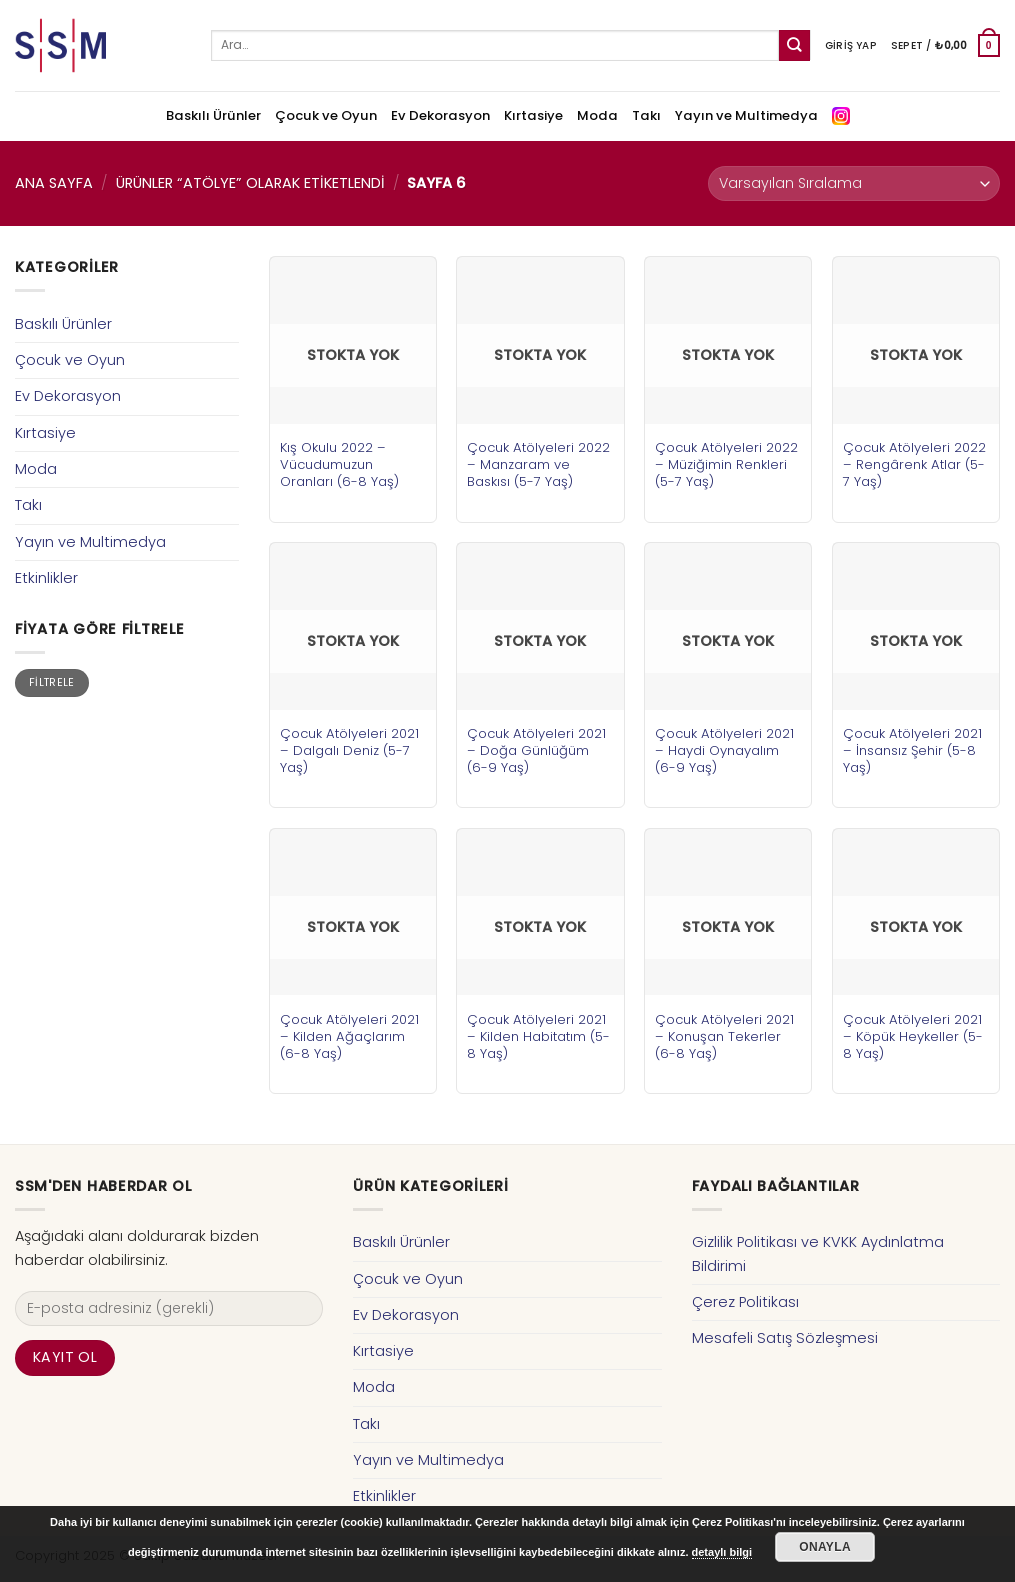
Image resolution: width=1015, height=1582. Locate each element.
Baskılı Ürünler (213, 115)
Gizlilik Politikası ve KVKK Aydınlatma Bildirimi (818, 1253)
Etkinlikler (46, 578)
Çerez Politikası (745, 1302)
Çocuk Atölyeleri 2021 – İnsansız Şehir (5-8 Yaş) (912, 750)
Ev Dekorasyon (440, 115)
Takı (646, 115)
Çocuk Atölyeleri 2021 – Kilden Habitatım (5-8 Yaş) (538, 1036)
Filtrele (52, 682)
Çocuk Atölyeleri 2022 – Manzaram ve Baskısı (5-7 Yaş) (538, 464)
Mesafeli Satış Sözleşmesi (785, 1338)
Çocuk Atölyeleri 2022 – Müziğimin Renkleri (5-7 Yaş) (726, 464)
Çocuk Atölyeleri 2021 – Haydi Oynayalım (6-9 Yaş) (724, 750)
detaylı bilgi (722, 1552)
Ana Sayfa (54, 183)
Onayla (825, 1547)
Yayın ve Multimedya (746, 115)
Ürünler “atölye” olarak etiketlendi (250, 183)
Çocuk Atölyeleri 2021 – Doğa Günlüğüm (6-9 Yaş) (536, 750)
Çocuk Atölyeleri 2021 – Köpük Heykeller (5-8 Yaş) (913, 1036)
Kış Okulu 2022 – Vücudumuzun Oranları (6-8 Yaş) (339, 464)
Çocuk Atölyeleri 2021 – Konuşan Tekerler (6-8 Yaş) (724, 1036)
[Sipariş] (854, 183)
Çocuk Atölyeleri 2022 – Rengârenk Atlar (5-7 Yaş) (914, 464)
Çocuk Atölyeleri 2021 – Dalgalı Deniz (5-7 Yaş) (349, 750)
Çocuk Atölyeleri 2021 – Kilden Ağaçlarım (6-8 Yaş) (349, 1036)
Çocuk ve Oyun (326, 115)
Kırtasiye (533, 115)
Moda (597, 115)
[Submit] (794, 45)
